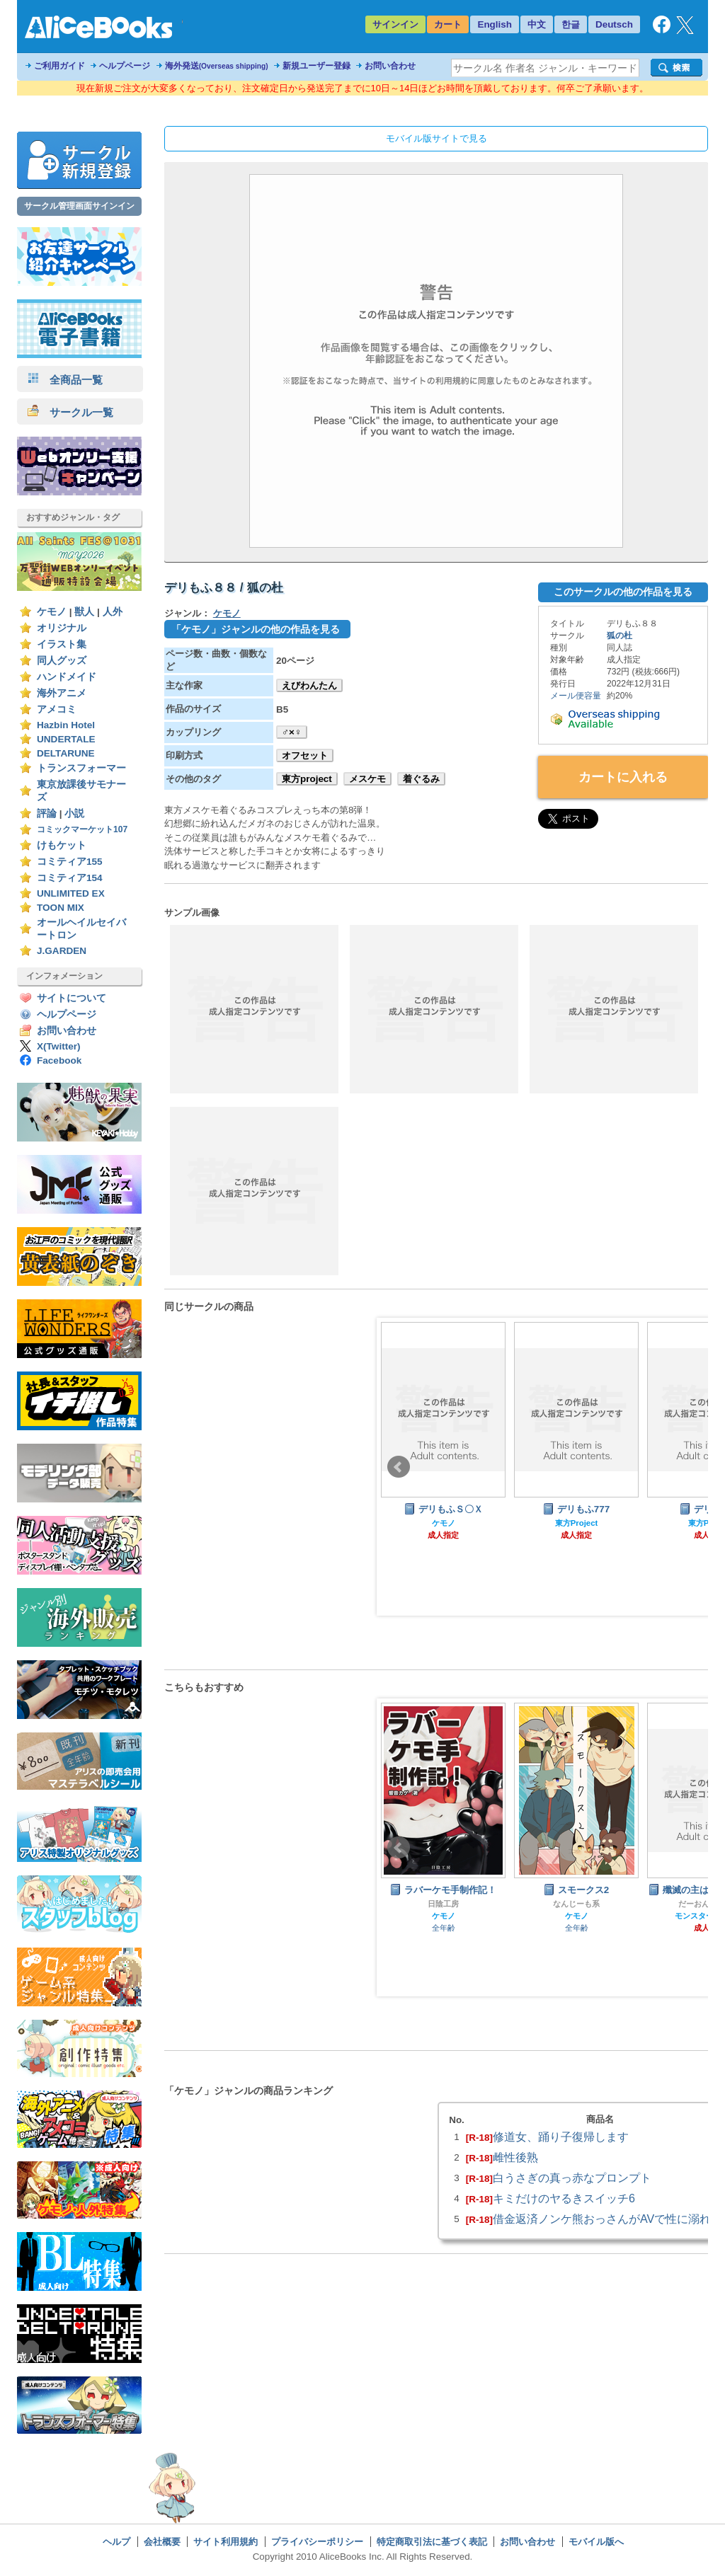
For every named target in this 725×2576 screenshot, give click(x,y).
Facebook (59, 1060)
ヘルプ (116, 2541)
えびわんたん (309, 685)
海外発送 (216, 66)
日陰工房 (443, 1903)
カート (448, 24)
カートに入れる (623, 777)
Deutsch (614, 24)
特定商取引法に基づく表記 (432, 2541)
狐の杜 (619, 635)
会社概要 (162, 2541)
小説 (74, 813)
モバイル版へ (596, 2541)
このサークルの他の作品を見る (623, 591)
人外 (112, 611)
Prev (398, 1467)
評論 (47, 813)
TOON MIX (60, 907)
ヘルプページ (124, 66)
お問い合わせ (390, 66)
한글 (570, 24)
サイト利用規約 (225, 2541)
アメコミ (56, 709)
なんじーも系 (576, 1903)
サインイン (395, 24)
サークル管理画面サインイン (79, 206)
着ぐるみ (421, 779)
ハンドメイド (66, 677)
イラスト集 (61, 644)
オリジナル (61, 628)
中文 (536, 24)
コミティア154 (70, 878)
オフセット (305, 755)
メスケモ (367, 779)
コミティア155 (70, 861)
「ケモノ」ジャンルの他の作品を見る (255, 629)
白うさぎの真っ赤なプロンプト (572, 2177)
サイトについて (71, 998)
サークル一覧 (70, 412)
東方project (307, 779)
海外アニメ (61, 693)
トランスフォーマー (81, 768)
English (494, 24)
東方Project (576, 1523)
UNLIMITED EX (71, 893)
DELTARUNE (66, 753)
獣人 (84, 611)
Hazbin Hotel (66, 725)
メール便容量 (575, 696)
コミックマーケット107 (82, 829)
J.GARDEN (61, 950)
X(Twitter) (59, 1046)
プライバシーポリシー (317, 2541)
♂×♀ (292, 732)
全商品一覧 (65, 380)
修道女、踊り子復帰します (561, 2136)
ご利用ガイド (59, 66)
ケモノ (52, 611)
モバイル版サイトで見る (436, 138)
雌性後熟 (515, 2157)
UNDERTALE (66, 739)
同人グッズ (61, 660)
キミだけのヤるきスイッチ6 (564, 2198)
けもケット (61, 845)
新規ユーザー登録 (316, 66)
